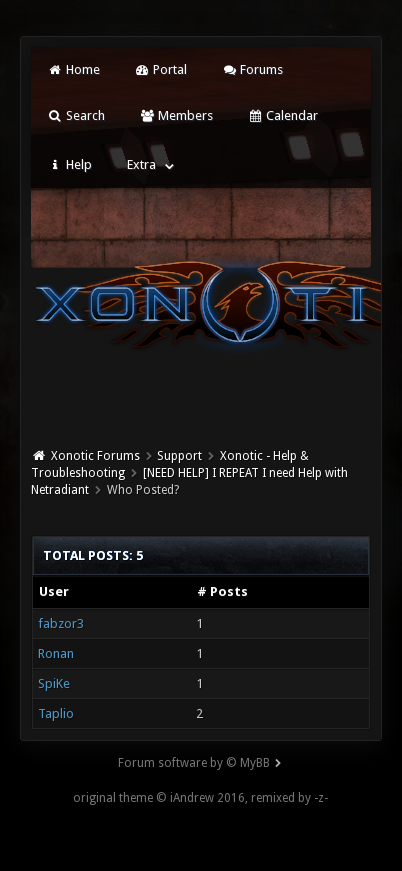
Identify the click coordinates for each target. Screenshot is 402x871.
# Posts (222, 591)
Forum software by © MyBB (194, 763)
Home (73, 69)
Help (69, 164)
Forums (252, 69)
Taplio (56, 713)
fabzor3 (61, 623)
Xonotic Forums (95, 456)
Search (75, 115)
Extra (141, 164)
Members (176, 115)
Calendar (283, 115)
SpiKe (54, 683)
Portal (161, 69)
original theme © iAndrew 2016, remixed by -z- (200, 798)
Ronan (56, 653)
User (54, 591)
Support (179, 456)
